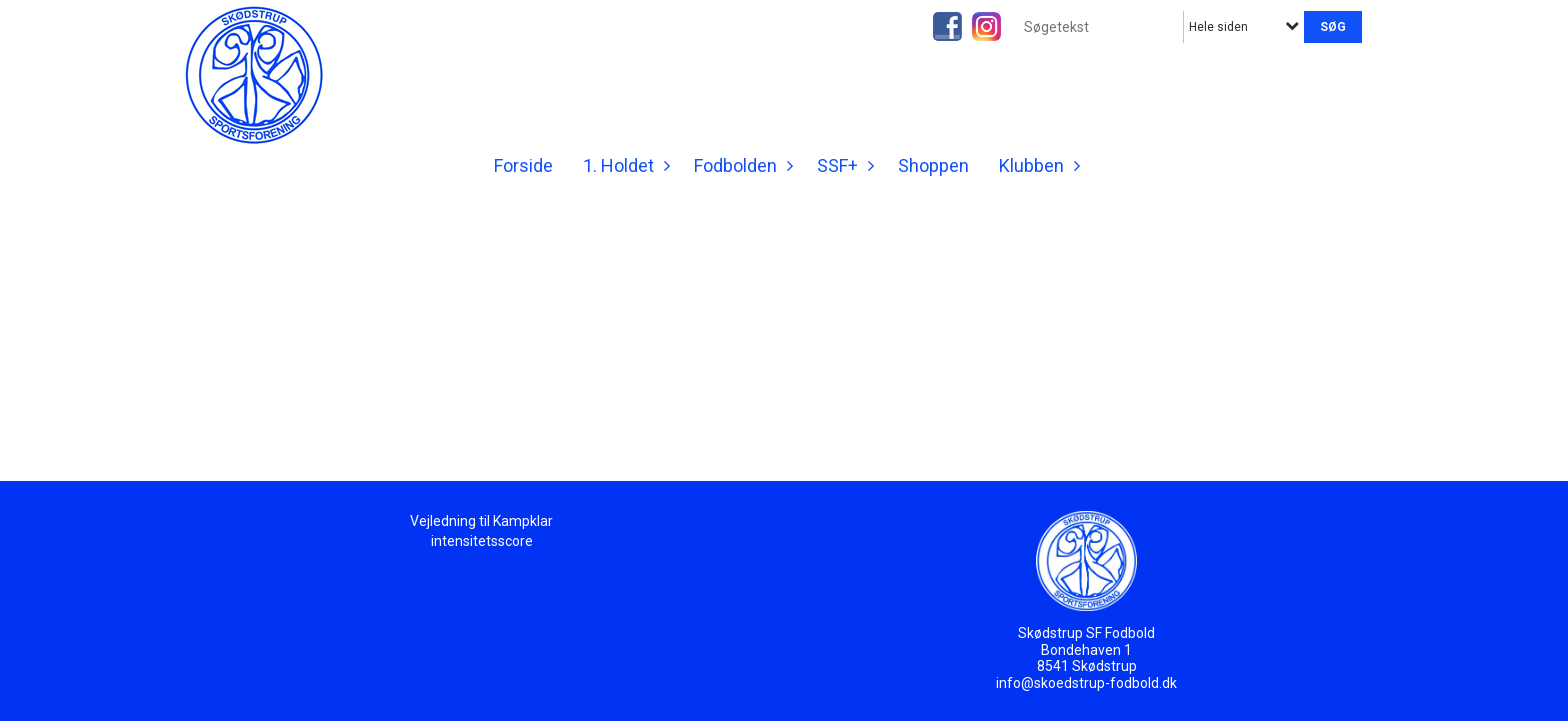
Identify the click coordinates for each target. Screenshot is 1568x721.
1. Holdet (623, 165)
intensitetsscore (482, 541)
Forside (523, 165)
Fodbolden (740, 165)
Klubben (1036, 165)
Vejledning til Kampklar (481, 521)
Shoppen (933, 165)
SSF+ (842, 165)
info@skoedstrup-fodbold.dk (1086, 683)
